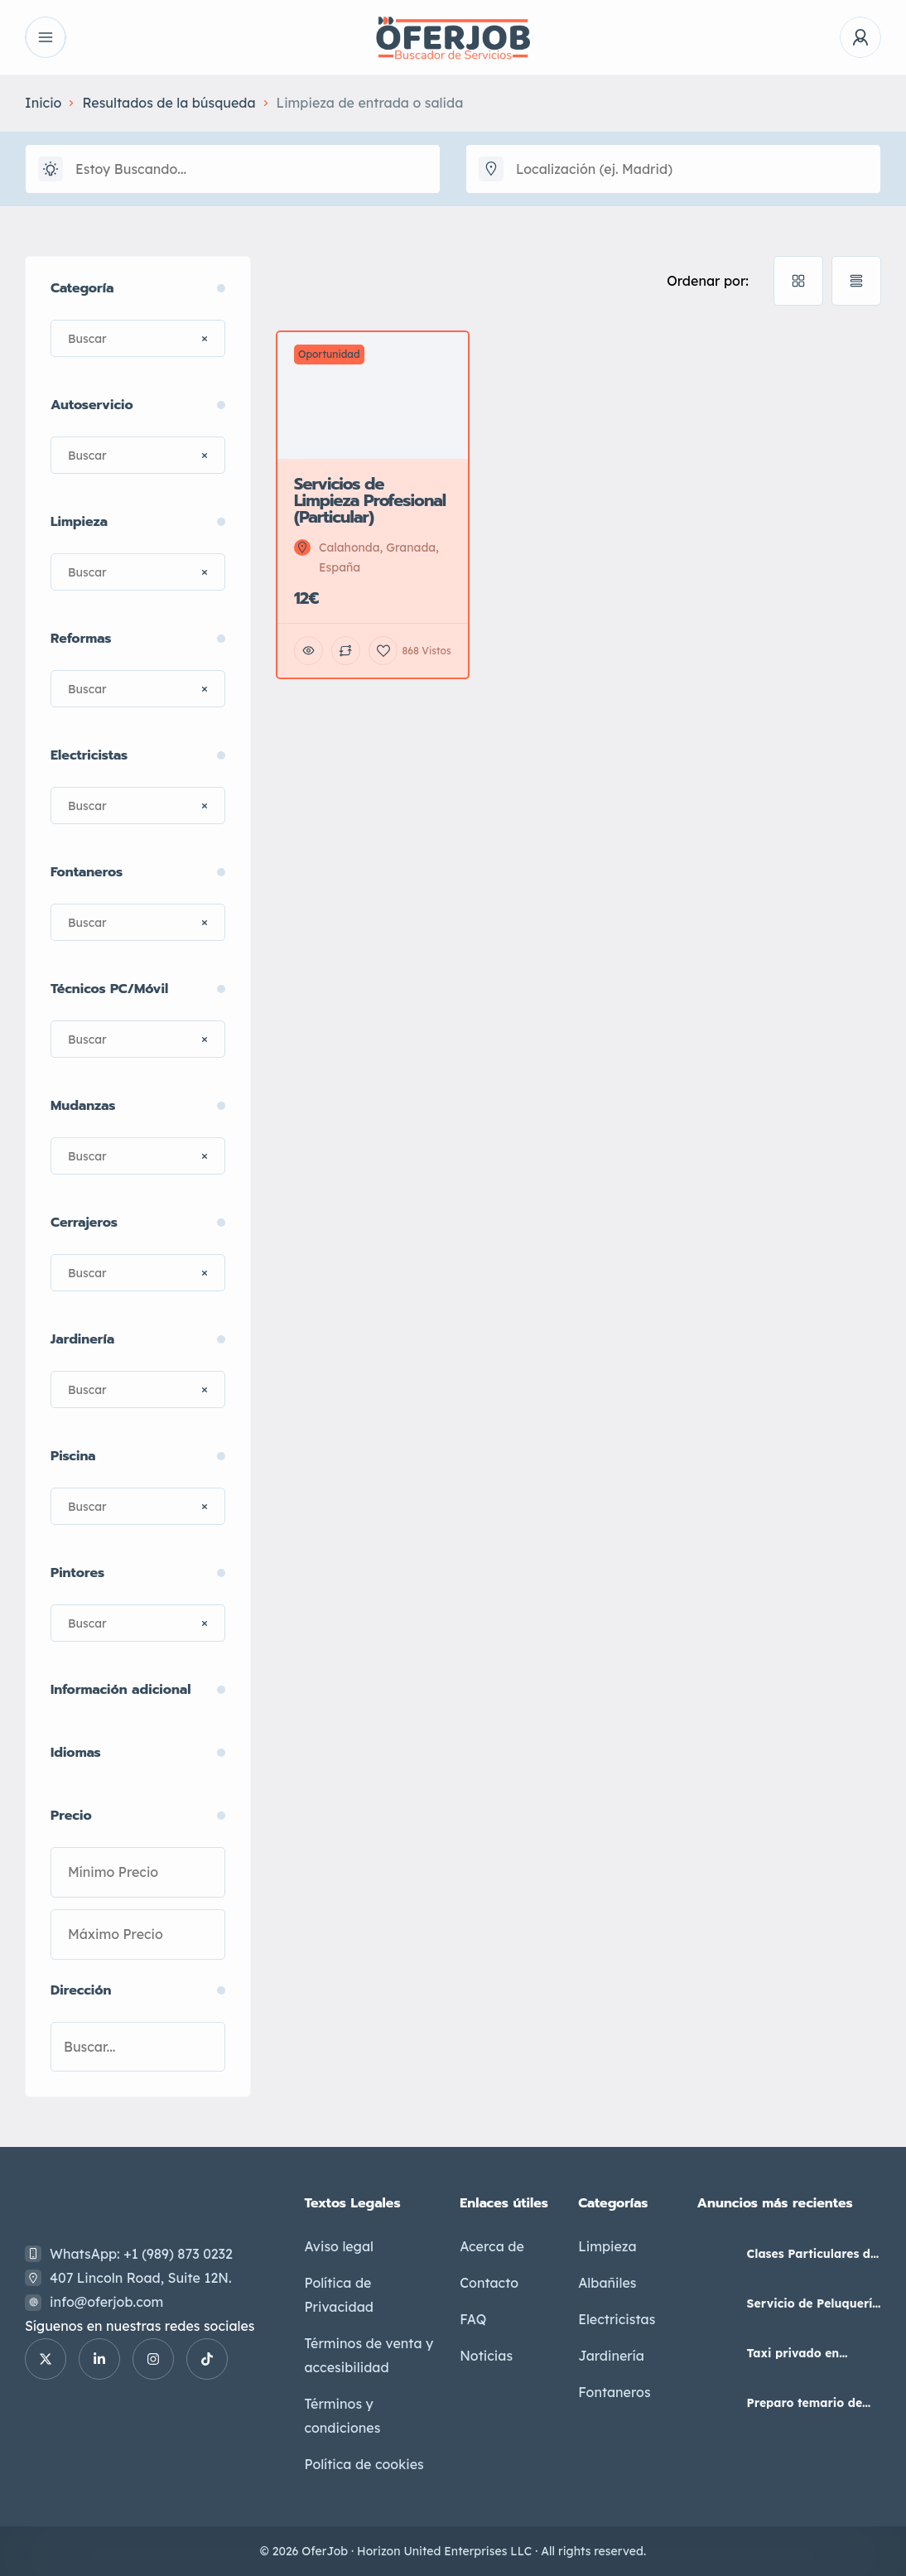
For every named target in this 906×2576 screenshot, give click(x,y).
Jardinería (611, 2355)
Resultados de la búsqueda (168, 102)
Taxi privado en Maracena (793, 2353)
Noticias (486, 2355)
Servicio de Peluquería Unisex (813, 2303)
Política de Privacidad (338, 2295)
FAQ (473, 2319)
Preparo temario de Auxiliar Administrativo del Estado (805, 2403)
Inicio (43, 102)
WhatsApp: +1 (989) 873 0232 (141, 2254)
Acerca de (492, 2246)
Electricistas (616, 2319)
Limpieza (607, 2246)
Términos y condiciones (342, 2415)
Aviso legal (338, 2246)
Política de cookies (363, 2464)
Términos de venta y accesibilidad (368, 2355)
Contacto (489, 2283)
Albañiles (607, 2283)
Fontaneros (614, 2392)
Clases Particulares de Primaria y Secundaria (814, 2254)
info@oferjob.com (106, 2302)
